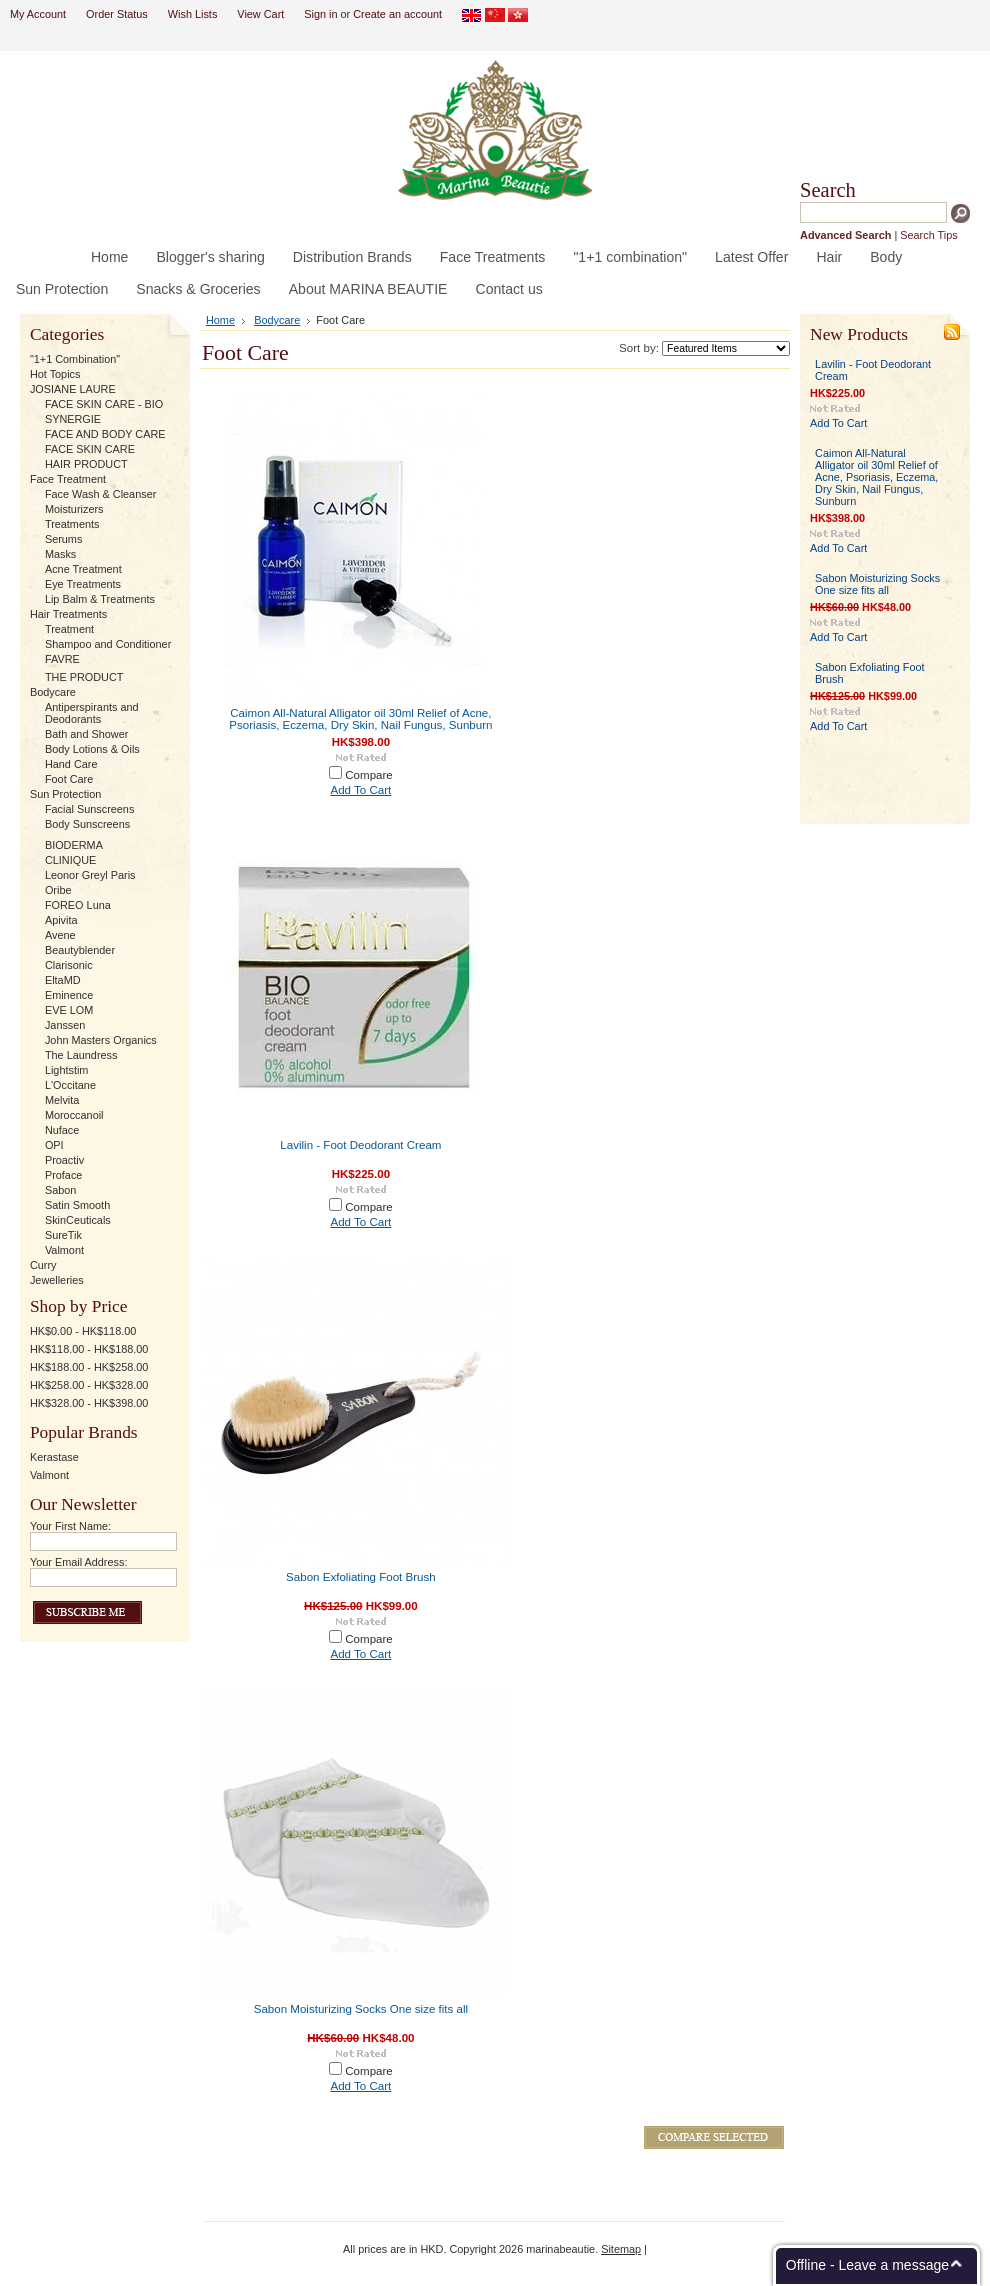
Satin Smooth (77, 1205)
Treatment (69, 629)
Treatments (72, 524)
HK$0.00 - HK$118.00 (83, 1331)
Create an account (397, 14)
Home (220, 320)
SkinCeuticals (78, 1220)
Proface (63, 1175)
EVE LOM (69, 1010)
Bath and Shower (86, 734)
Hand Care (71, 764)
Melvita (62, 1100)
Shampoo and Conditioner (108, 644)
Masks (60, 554)
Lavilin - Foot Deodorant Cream (360, 1145)
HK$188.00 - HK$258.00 (89, 1367)
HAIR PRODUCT (86, 464)
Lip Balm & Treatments (100, 599)
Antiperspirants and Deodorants (92, 713)
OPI (54, 1145)
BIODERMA (74, 845)
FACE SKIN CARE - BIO (104, 404)
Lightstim (67, 1070)
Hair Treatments (68, 614)
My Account (38, 14)
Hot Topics (55, 374)
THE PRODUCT (84, 677)
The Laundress (81, 1055)
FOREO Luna (78, 905)
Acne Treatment (83, 569)
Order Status (117, 14)
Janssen (65, 1025)
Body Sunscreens (87, 824)
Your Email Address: (79, 1562)
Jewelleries (57, 1280)
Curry (43, 1265)
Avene (60, 935)
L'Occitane (70, 1085)
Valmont (64, 1250)
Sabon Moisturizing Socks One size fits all (361, 2009)
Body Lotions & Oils (92, 749)
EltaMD (63, 980)
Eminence (69, 995)
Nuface (62, 1130)
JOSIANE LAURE (73, 389)
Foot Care (69, 779)
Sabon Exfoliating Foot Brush (361, 1577)
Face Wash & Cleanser (100, 494)
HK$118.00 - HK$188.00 (89, 1349)
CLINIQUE (70, 860)
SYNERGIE (73, 419)
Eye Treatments (83, 584)
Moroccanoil (74, 1115)
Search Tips (928, 235)
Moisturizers (74, 509)
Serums (63, 539)
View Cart (260, 14)
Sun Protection (65, 794)
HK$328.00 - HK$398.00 (89, 1403)
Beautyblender (80, 950)
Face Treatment (68, 479)
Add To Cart (361, 790)
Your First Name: (70, 1526)
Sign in (320, 14)
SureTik (63, 1235)
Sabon (60, 1190)
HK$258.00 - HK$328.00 (89, 1385)
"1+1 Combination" (75, 359)
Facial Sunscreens (89, 809)
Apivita (61, 920)
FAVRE (62, 659)
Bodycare (53, 692)
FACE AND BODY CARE (105, 434)
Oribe (58, 890)
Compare (369, 775)
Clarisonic (69, 965)
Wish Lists (193, 14)
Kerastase (54, 1457)
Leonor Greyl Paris (90, 875)
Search (828, 190)
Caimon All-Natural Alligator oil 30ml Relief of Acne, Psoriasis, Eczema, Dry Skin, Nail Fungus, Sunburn (360, 719)
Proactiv (64, 1160)
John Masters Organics (101, 1040)
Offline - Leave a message (867, 2265)
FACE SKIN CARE (90, 449)
